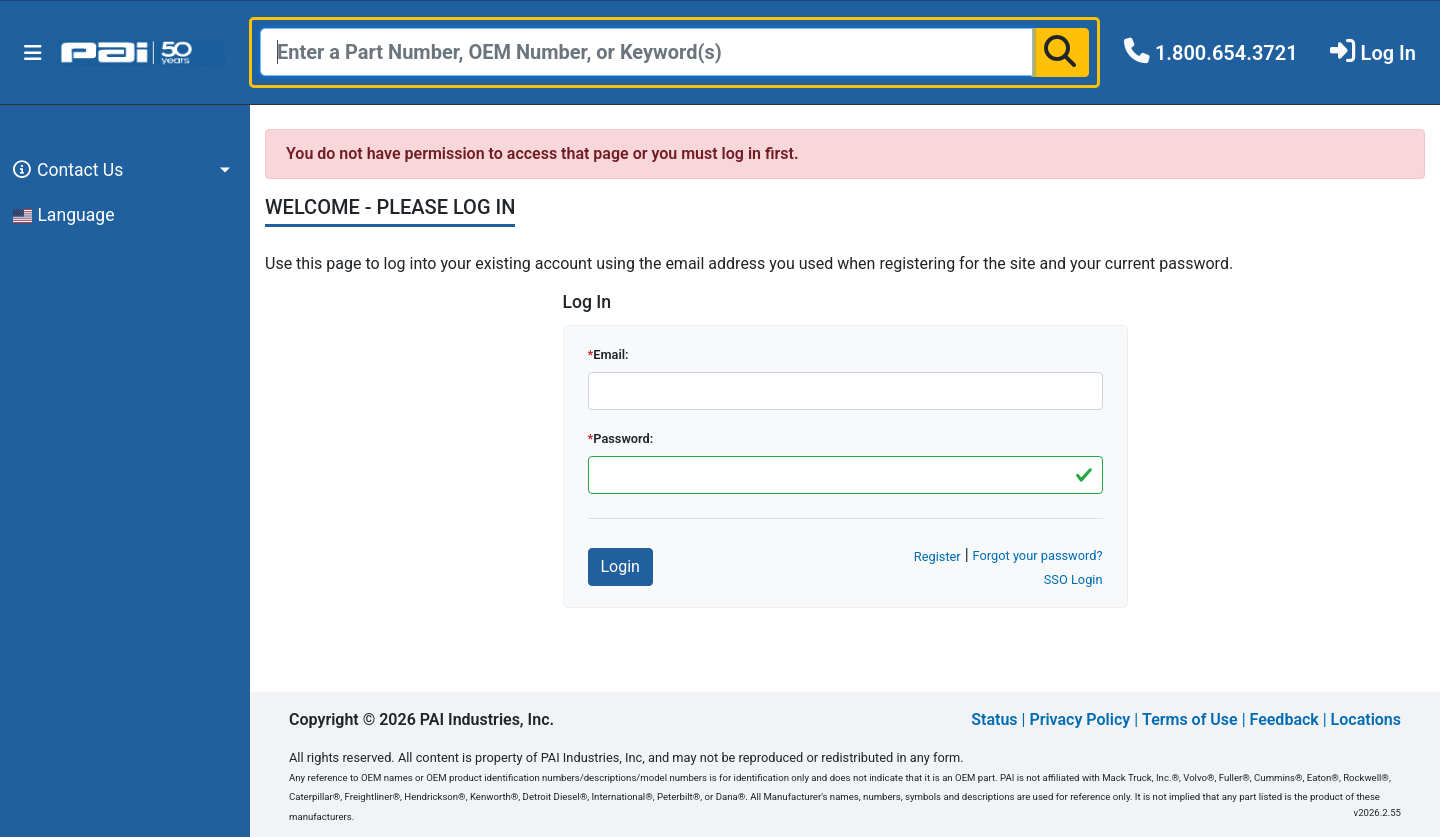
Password (621, 438)
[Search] (646, 52)
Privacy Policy (1079, 719)
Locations (1366, 719)
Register (937, 556)
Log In (1388, 53)
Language (64, 215)
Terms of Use (1190, 719)
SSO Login (1073, 579)
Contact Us (65, 170)
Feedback (1284, 719)
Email (609, 354)
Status (994, 719)
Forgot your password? (1038, 555)
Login (620, 566)
